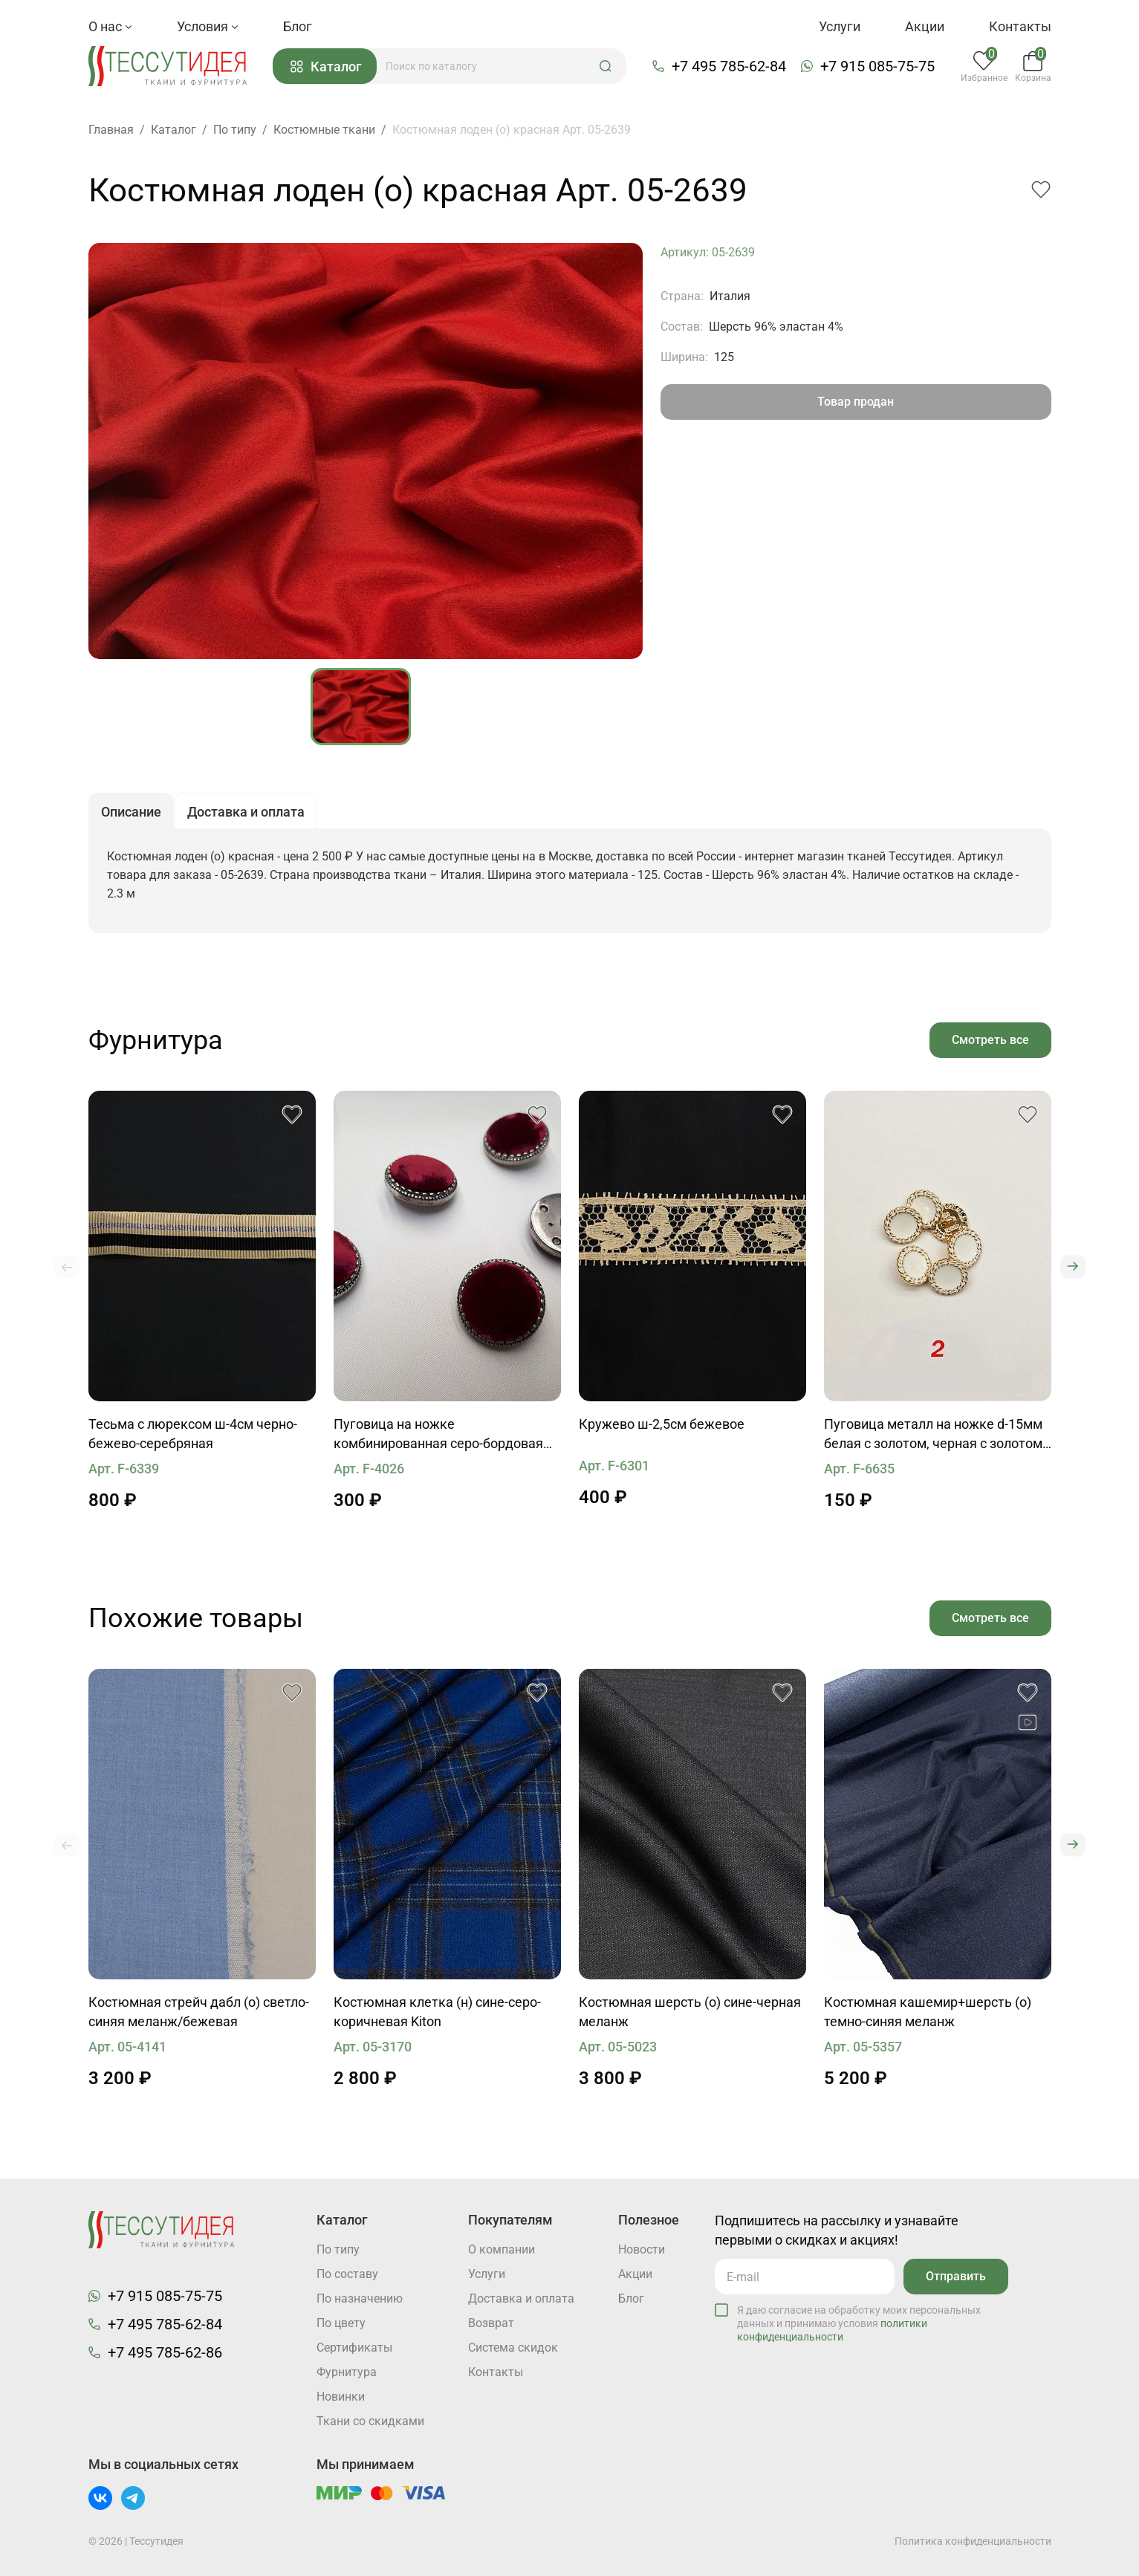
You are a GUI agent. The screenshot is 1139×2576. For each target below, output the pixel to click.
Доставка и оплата (521, 2298)
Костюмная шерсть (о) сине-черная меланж (690, 2011)
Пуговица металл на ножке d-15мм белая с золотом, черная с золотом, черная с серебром (934, 1434)
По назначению (360, 2298)
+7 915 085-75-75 (877, 66)
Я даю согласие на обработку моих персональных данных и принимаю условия (859, 2323)
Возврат (491, 2323)
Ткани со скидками (370, 2421)
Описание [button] (131, 812)
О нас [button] (110, 26)
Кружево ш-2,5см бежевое (661, 1424)
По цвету (341, 2323)
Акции (924, 26)
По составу (347, 2274)
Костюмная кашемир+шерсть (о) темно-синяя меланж (927, 2011)
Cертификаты (354, 2347)
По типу (338, 2249)
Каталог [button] (326, 66)
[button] (605, 66)
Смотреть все (990, 1040)
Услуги (839, 26)
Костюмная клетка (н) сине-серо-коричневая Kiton (437, 2011)
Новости (641, 2249)
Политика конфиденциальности (973, 2541)
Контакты (1020, 26)
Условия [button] (207, 26)
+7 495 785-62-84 (729, 66)
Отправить (956, 2276)
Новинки (341, 2397)
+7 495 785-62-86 (165, 2352)
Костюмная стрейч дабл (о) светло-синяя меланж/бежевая (198, 2011)
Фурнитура (347, 2372)
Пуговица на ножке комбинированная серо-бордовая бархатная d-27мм (438, 1434)
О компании (501, 2249)
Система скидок (513, 2347)
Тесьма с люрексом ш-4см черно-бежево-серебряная (192, 1433)
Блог (297, 26)
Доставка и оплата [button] (246, 812)
